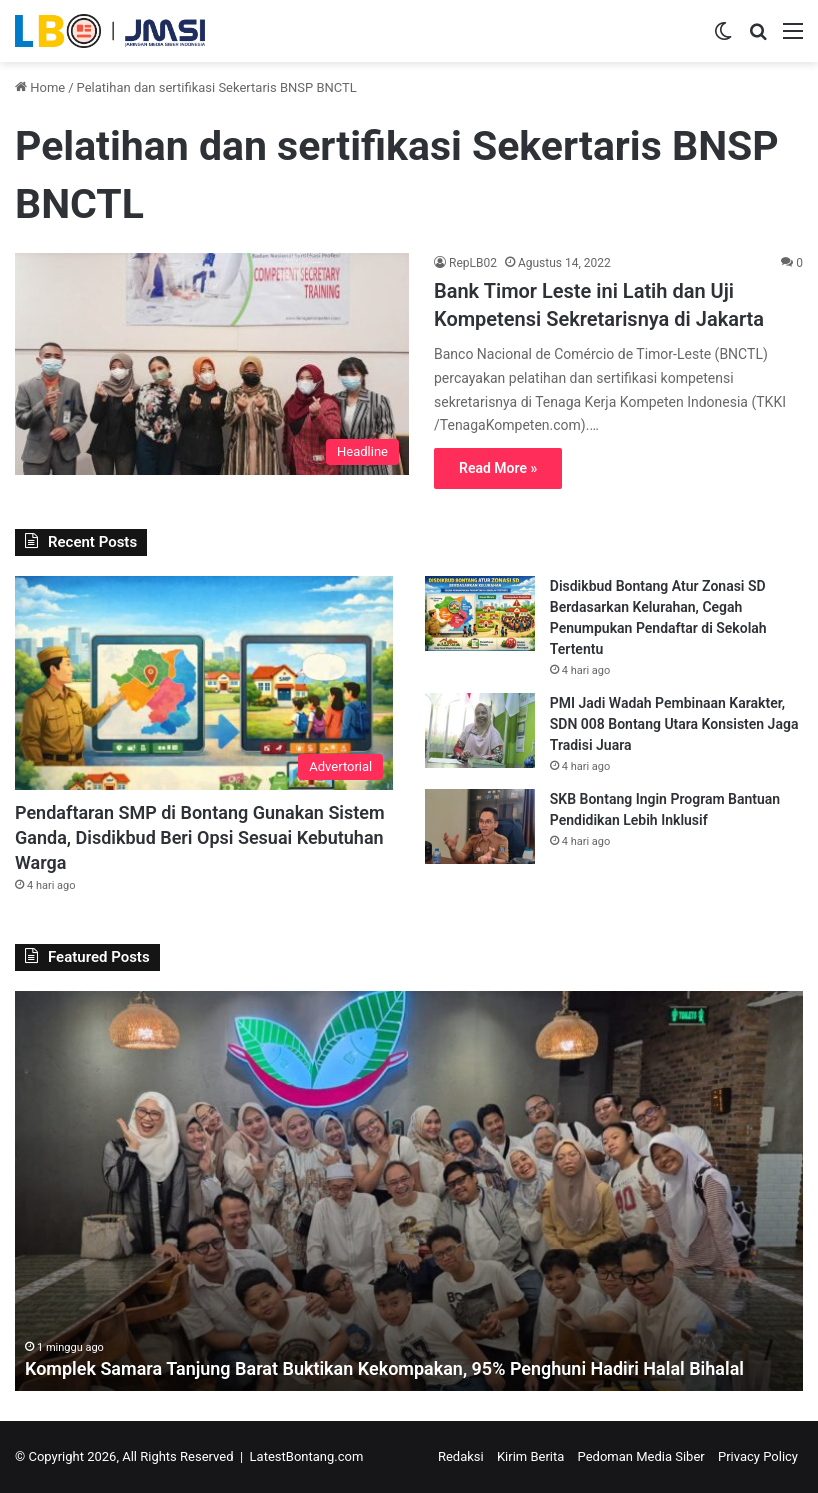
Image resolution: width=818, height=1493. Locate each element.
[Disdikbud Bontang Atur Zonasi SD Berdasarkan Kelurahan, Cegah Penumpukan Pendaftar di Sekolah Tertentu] (480, 613)
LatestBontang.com (307, 1456)
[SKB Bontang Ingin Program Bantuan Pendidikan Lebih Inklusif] (480, 826)
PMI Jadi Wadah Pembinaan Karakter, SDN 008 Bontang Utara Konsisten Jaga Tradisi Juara (674, 724)
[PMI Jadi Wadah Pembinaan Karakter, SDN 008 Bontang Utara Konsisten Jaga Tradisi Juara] (480, 730)
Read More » (498, 468)
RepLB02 (473, 263)
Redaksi (461, 1456)
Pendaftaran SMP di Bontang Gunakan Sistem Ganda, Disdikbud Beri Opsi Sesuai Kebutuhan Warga (200, 837)
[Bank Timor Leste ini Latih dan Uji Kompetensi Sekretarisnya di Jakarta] (212, 364)
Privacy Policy (758, 1456)
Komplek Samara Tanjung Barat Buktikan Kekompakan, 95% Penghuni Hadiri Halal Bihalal (385, 1368)
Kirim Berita (530, 1456)
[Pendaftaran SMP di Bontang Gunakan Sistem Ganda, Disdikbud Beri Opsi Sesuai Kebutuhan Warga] (204, 682)
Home (40, 87)
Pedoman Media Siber (641, 1456)
